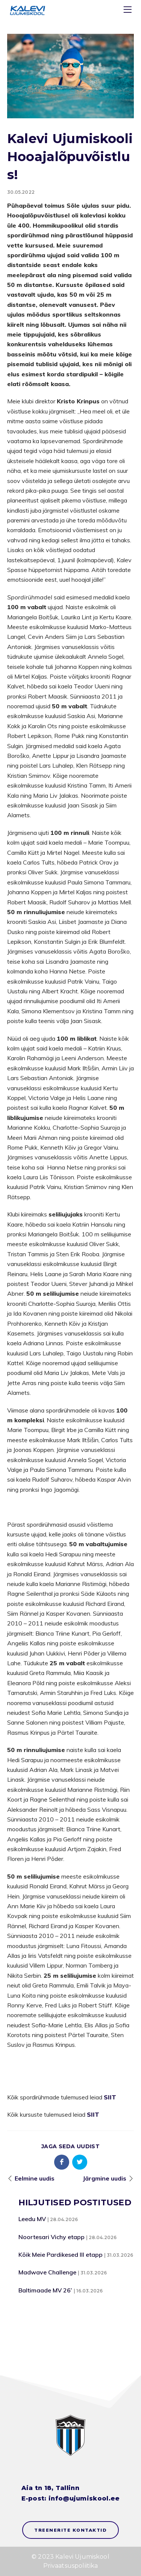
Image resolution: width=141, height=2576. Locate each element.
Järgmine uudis (104, 2178)
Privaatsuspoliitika (70, 2565)
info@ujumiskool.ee (84, 2498)
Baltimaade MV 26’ (45, 2290)
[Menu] (128, 11)
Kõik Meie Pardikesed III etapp (60, 2254)
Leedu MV (32, 2219)
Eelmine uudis (35, 2178)
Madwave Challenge (47, 2272)
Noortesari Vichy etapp (51, 2237)
